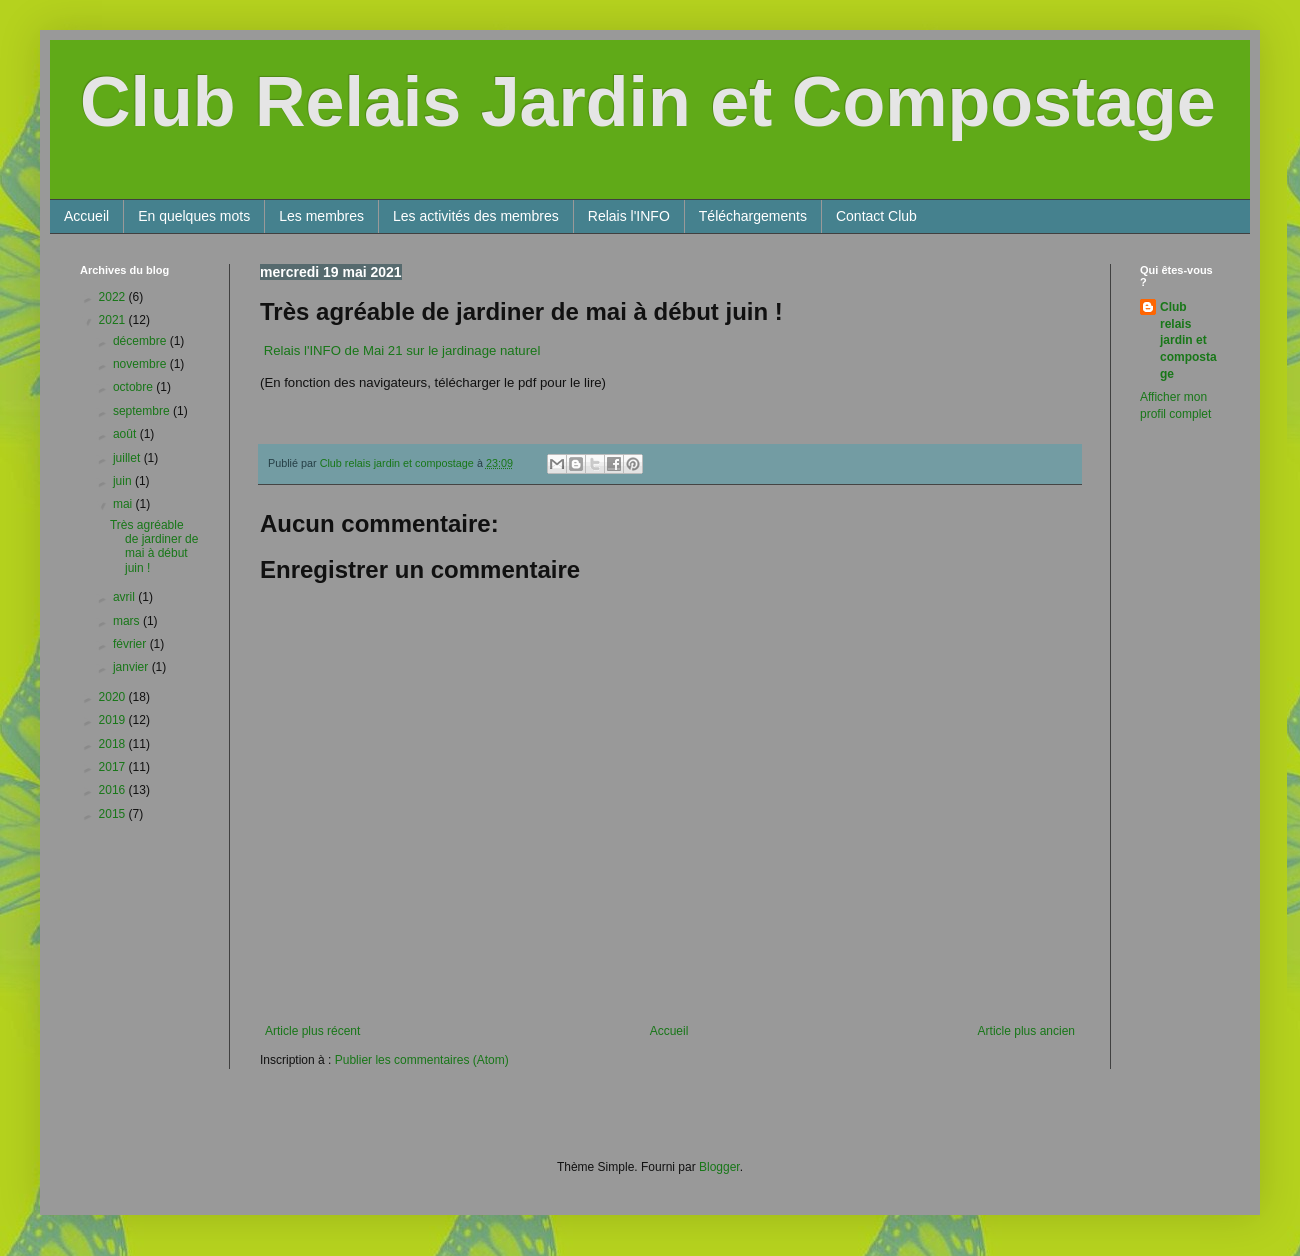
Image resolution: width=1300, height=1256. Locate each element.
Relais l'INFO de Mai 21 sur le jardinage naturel (402, 350)
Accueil (86, 216)
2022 (114, 297)
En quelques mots (194, 216)
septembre (143, 411)
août (126, 434)
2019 (114, 720)
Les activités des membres (476, 216)
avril (125, 597)
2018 (114, 744)
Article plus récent (312, 1031)
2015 (114, 814)
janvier (132, 667)
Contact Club (876, 216)
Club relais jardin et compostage (1188, 340)
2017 (114, 767)
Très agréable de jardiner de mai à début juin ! (154, 546)
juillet (128, 458)
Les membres (321, 216)
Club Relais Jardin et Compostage (648, 102)
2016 (114, 790)
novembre (141, 364)
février (131, 644)
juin (124, 481)
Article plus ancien (1026, 1031)
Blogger (719, 1167)
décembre (141, 341)
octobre (134, 387)
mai (124, 504)
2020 (114, 697)
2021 (114, 320)
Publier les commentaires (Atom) (422, 1060)
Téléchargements (753, 216)
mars (128, 621)
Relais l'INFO (629, 216)
